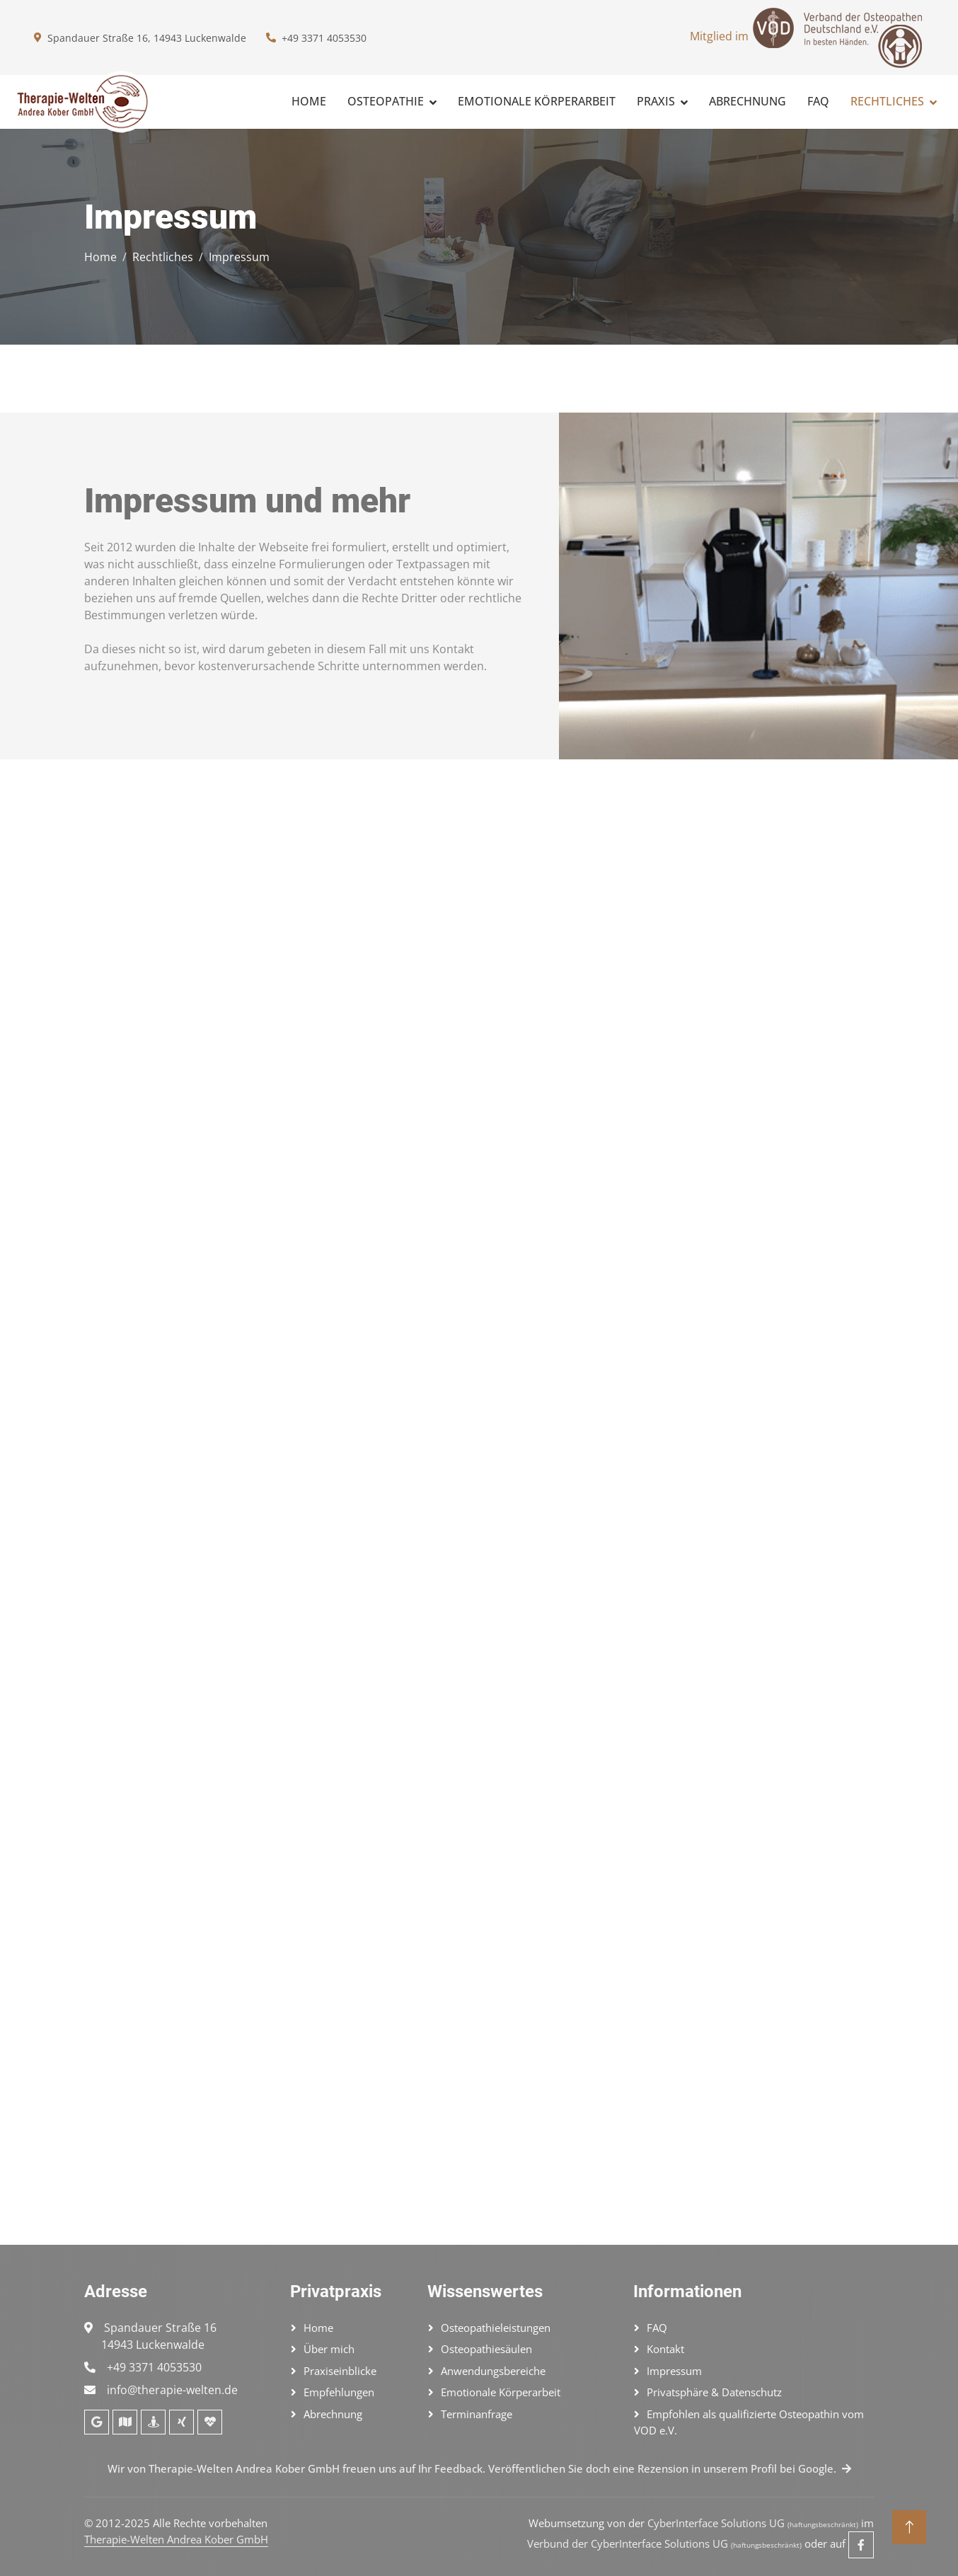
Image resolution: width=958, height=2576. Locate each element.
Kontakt (665, 2349)
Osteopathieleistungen (495, 2328)
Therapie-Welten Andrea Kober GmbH (176, 2539)
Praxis (656, 101)
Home (309, 101)
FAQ (657, 2328)
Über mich (329, 2349)
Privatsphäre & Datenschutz (714, 2392)
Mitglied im (807, 37)
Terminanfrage (476, 2414)
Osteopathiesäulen (486, 2349)
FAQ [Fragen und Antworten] (818, 101)
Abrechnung (747, 101)
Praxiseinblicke (340, 2371)
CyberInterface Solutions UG (752, 2523)
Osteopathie (385, 101)
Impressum (674, 2371)
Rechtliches (887, 101)
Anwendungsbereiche (493, 2371)
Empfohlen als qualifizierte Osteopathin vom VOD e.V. (749, 2422)
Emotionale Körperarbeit (537, 101)
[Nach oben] (909, 2527)
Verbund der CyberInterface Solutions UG (664, 2543)
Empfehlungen (339, 2392)
